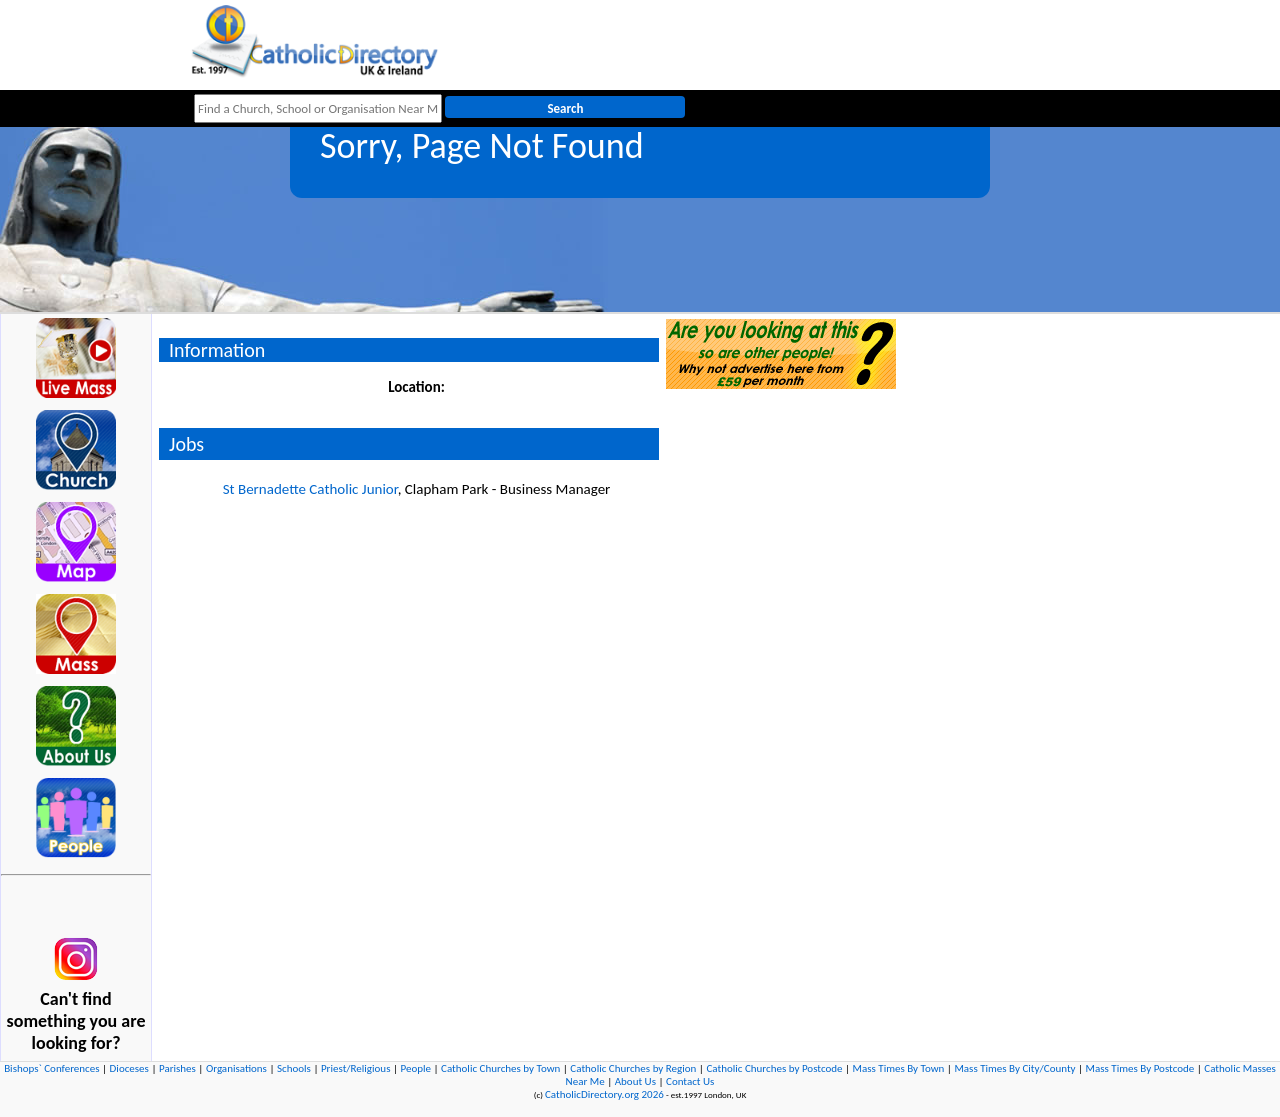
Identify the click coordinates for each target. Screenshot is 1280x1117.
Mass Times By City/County (1014, 1068)
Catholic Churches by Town (500, 1068)
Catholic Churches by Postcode (774, 1068)
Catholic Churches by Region (633, 1068)
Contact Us (690, 1081)
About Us (635, 1081)
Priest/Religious (356, 1068)
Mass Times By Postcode (1140, 1068)
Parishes (177, 1068)
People (416, 1068)
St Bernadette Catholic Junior (310, 489)
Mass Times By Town (899, 1068)
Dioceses (129, 1068)
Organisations (236, 1068)
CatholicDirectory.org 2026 (604, 1094)
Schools (294, 1068)
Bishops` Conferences (51, 1068)
